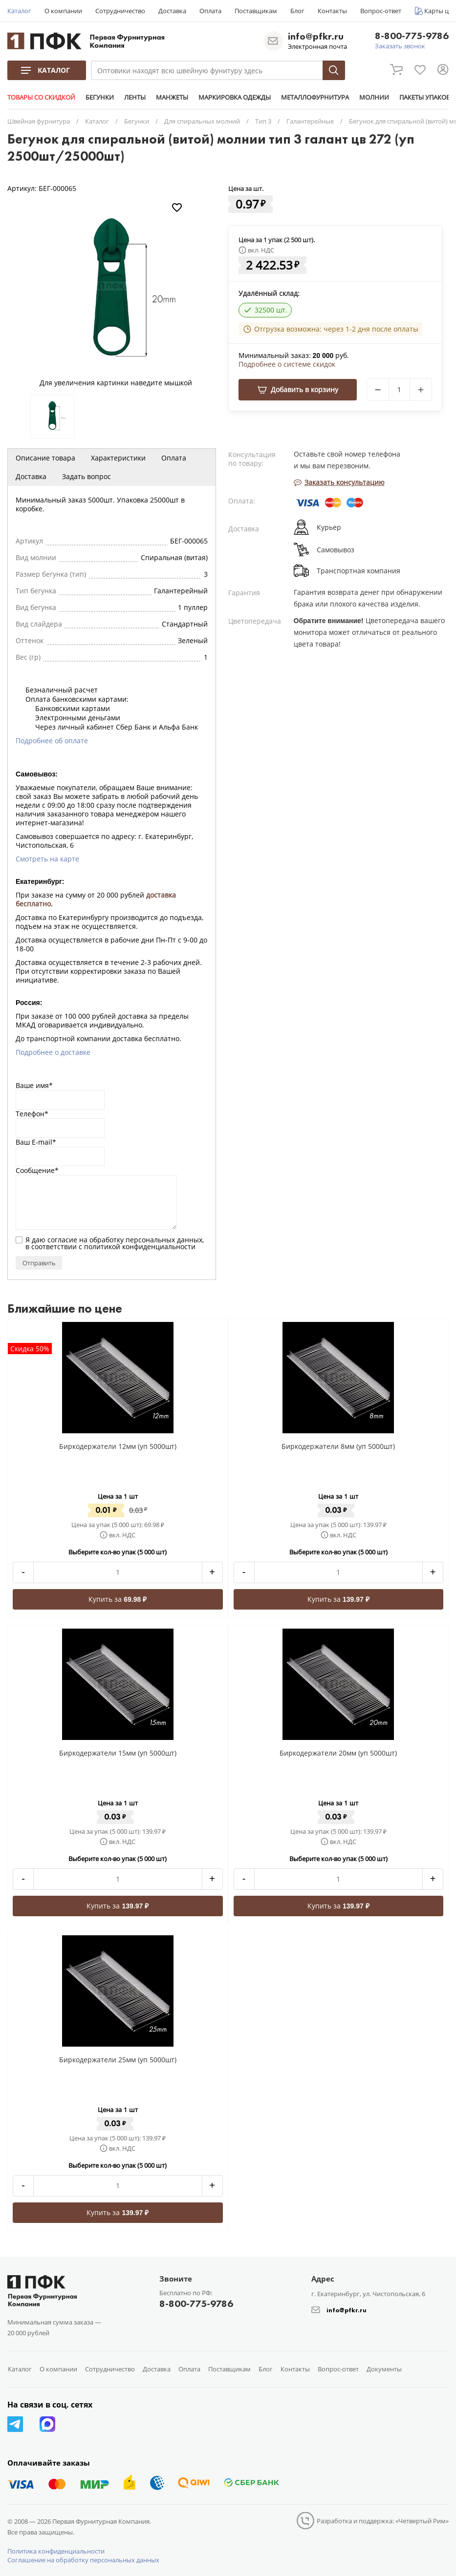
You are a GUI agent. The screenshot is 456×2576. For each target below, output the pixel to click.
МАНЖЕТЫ (172, 97)
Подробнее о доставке (53, 1052)
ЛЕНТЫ (135, 97)
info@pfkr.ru (316, 36)
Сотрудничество (120, 10)
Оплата (210, 10)
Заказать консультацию (339, 482)
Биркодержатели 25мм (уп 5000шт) (117, 2059)
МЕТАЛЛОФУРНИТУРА (315, 97)
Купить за (117, 1599)
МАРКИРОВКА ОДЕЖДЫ (234, 97)
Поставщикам (256, 10)
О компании (63, 10)
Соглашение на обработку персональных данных (83, 2559)
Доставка (172, 10)
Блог (297, 10)
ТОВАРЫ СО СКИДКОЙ (41, 97)
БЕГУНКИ (100, 97)
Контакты (332, 10)
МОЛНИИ (374, 97)
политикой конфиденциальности (139, 1246)
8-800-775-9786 (412, 36)
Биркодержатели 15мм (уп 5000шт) (117, 1753)
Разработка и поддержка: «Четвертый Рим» (383, 2520)
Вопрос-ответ (380, 10)
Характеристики (118, 457)
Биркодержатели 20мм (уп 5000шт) (338, 1753)
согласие (62, 1239)
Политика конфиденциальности (56, 2551)
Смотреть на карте (47, 858)
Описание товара (45, 457)
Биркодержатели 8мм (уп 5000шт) (338, 1446)
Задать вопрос (86, 476)
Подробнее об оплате (52, 740)
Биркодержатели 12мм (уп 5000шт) (117, 1446)
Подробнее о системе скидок (287, 364)
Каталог (19, 10)
